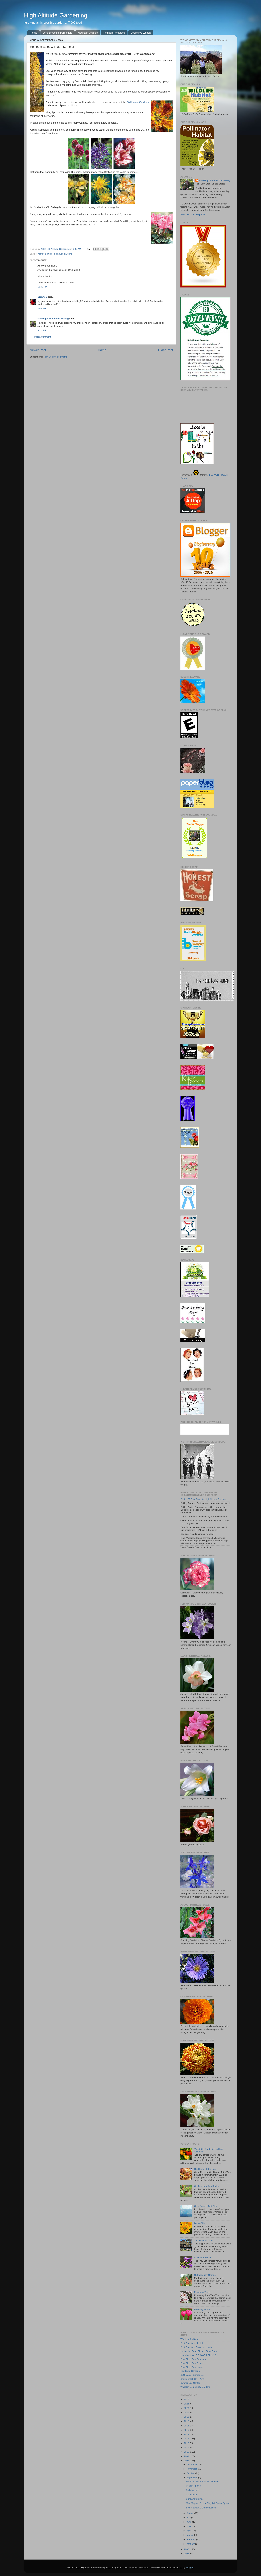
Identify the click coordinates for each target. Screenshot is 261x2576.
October (191, 2473)
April (189, 2530)
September (192, 2477)
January (191, 2544)
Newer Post (38, 350)
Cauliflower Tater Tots (205, 2169)
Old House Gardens (138, 102)
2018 (187, 2421)
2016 (187, 2425)
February (191, 2539)
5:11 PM (41, 330)
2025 (187, 2399)
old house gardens (63, 254)
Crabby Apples (193, 2485)
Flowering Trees (202, 2292)
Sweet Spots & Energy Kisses (201, 2507)
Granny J (42, 297)
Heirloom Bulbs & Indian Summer (202, 2481)
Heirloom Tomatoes (114, 32)
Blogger (190, 2567)
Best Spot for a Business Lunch (196, 2347)
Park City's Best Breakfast (193, 2359)
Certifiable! (191, 2494)
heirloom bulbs (45, 254)
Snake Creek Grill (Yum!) (192, 2379)
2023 (187, 2408)
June (189, 2522)
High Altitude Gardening (55, 15)
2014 (187, 2434)
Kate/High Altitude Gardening (53, 318)
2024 (187, 2403)
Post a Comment (42, 337)
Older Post (165, 350)
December (192, 2464)
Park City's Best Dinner (191, 2363)
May (189, 2526)
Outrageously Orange (205, 2275)
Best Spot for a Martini (191, 2343)
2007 (187, 2549)
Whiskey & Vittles (189, 2339)
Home (33, 32)
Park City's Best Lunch (191, 2367)
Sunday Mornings (195, 2499)
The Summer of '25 (203, 2240)
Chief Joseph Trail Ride (205, 2206)
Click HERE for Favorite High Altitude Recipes (203, 1499)
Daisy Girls (199, 2223)
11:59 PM (42, 286)
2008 (187, 2460)
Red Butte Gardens (190, 2371)
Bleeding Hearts (202, 2309)
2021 (187, 2412)
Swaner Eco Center (190, 2383)
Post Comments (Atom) (55, 357)
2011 (187, 2447)
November (192, 2469)
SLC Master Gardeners (192, 2375)
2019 (187, 2417)
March (190, 2535)
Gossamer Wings (202, 2257)
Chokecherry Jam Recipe (206, 2186)
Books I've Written (141, 32)
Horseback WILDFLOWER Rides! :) (198, 2355)
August (190, 2513)
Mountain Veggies (88, 32)
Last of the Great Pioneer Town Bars (198, 2351)
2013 (187, 2438)
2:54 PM (41, 308)
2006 (187, 2553)
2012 (187, 2443)
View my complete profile (192, 214)
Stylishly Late (192, 2490)
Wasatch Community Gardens (195, 2387)
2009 (187, 2456)
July (189, 2517)
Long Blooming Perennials (57, 32)
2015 (187, 2430)
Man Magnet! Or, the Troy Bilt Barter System (208, 2503)
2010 (187, 2452)
